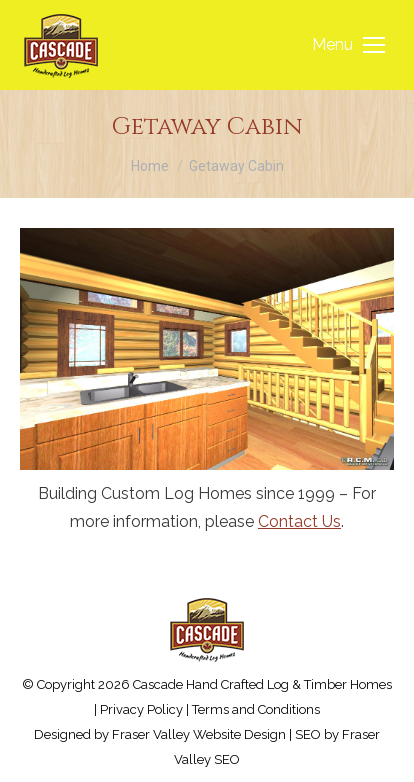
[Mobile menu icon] (348, 45)
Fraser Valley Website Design (199, 734)
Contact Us (299, 521)
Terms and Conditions (256, 709)
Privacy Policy (141, 709)
